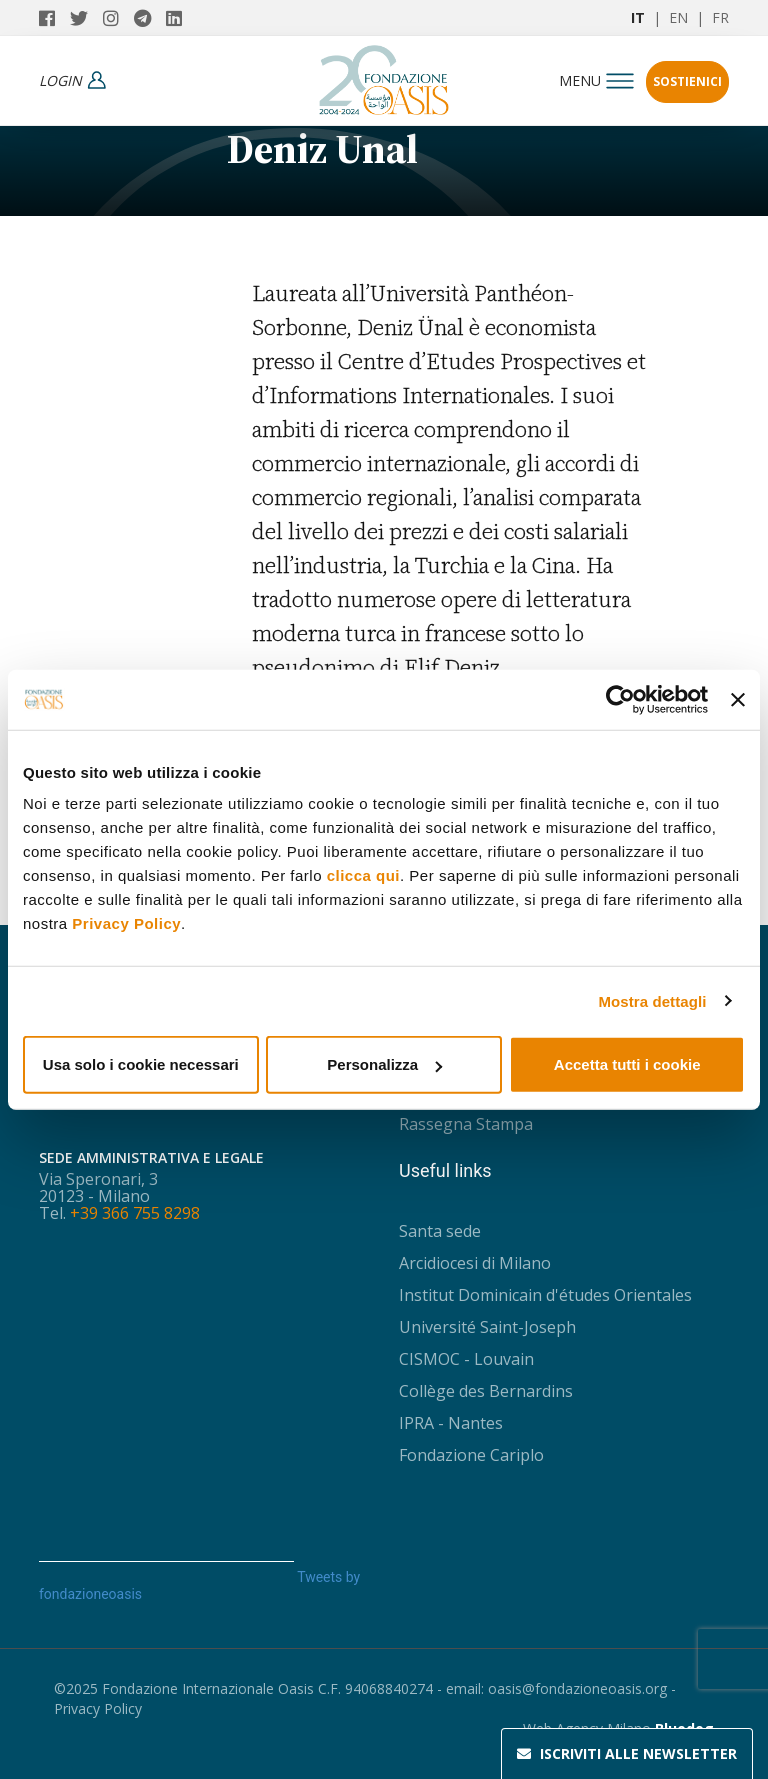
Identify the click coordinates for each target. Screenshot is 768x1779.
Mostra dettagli (652, 1000)
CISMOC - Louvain (466, 1359)
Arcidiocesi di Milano (475, 1263)
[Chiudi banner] (738, 699)
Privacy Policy (126, 923)
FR (720, 17)
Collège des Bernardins (486, 1391)
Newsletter (627, 1754)
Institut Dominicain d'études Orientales (545, 1295)
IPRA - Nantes (451, 1423)
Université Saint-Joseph (487, 1327)
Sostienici (687, 81)
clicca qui (363, 875)
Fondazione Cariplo (471, 1455)
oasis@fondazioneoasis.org (577, 1688)
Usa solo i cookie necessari (141, 1064)
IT (638, 17)
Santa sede (440, 1231)
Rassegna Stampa (466, 1124)
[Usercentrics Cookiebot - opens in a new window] (620, 699)
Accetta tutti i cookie (627, 1064)
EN (678, 17)
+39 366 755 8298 (135, 1213)
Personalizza (384, 1064)
